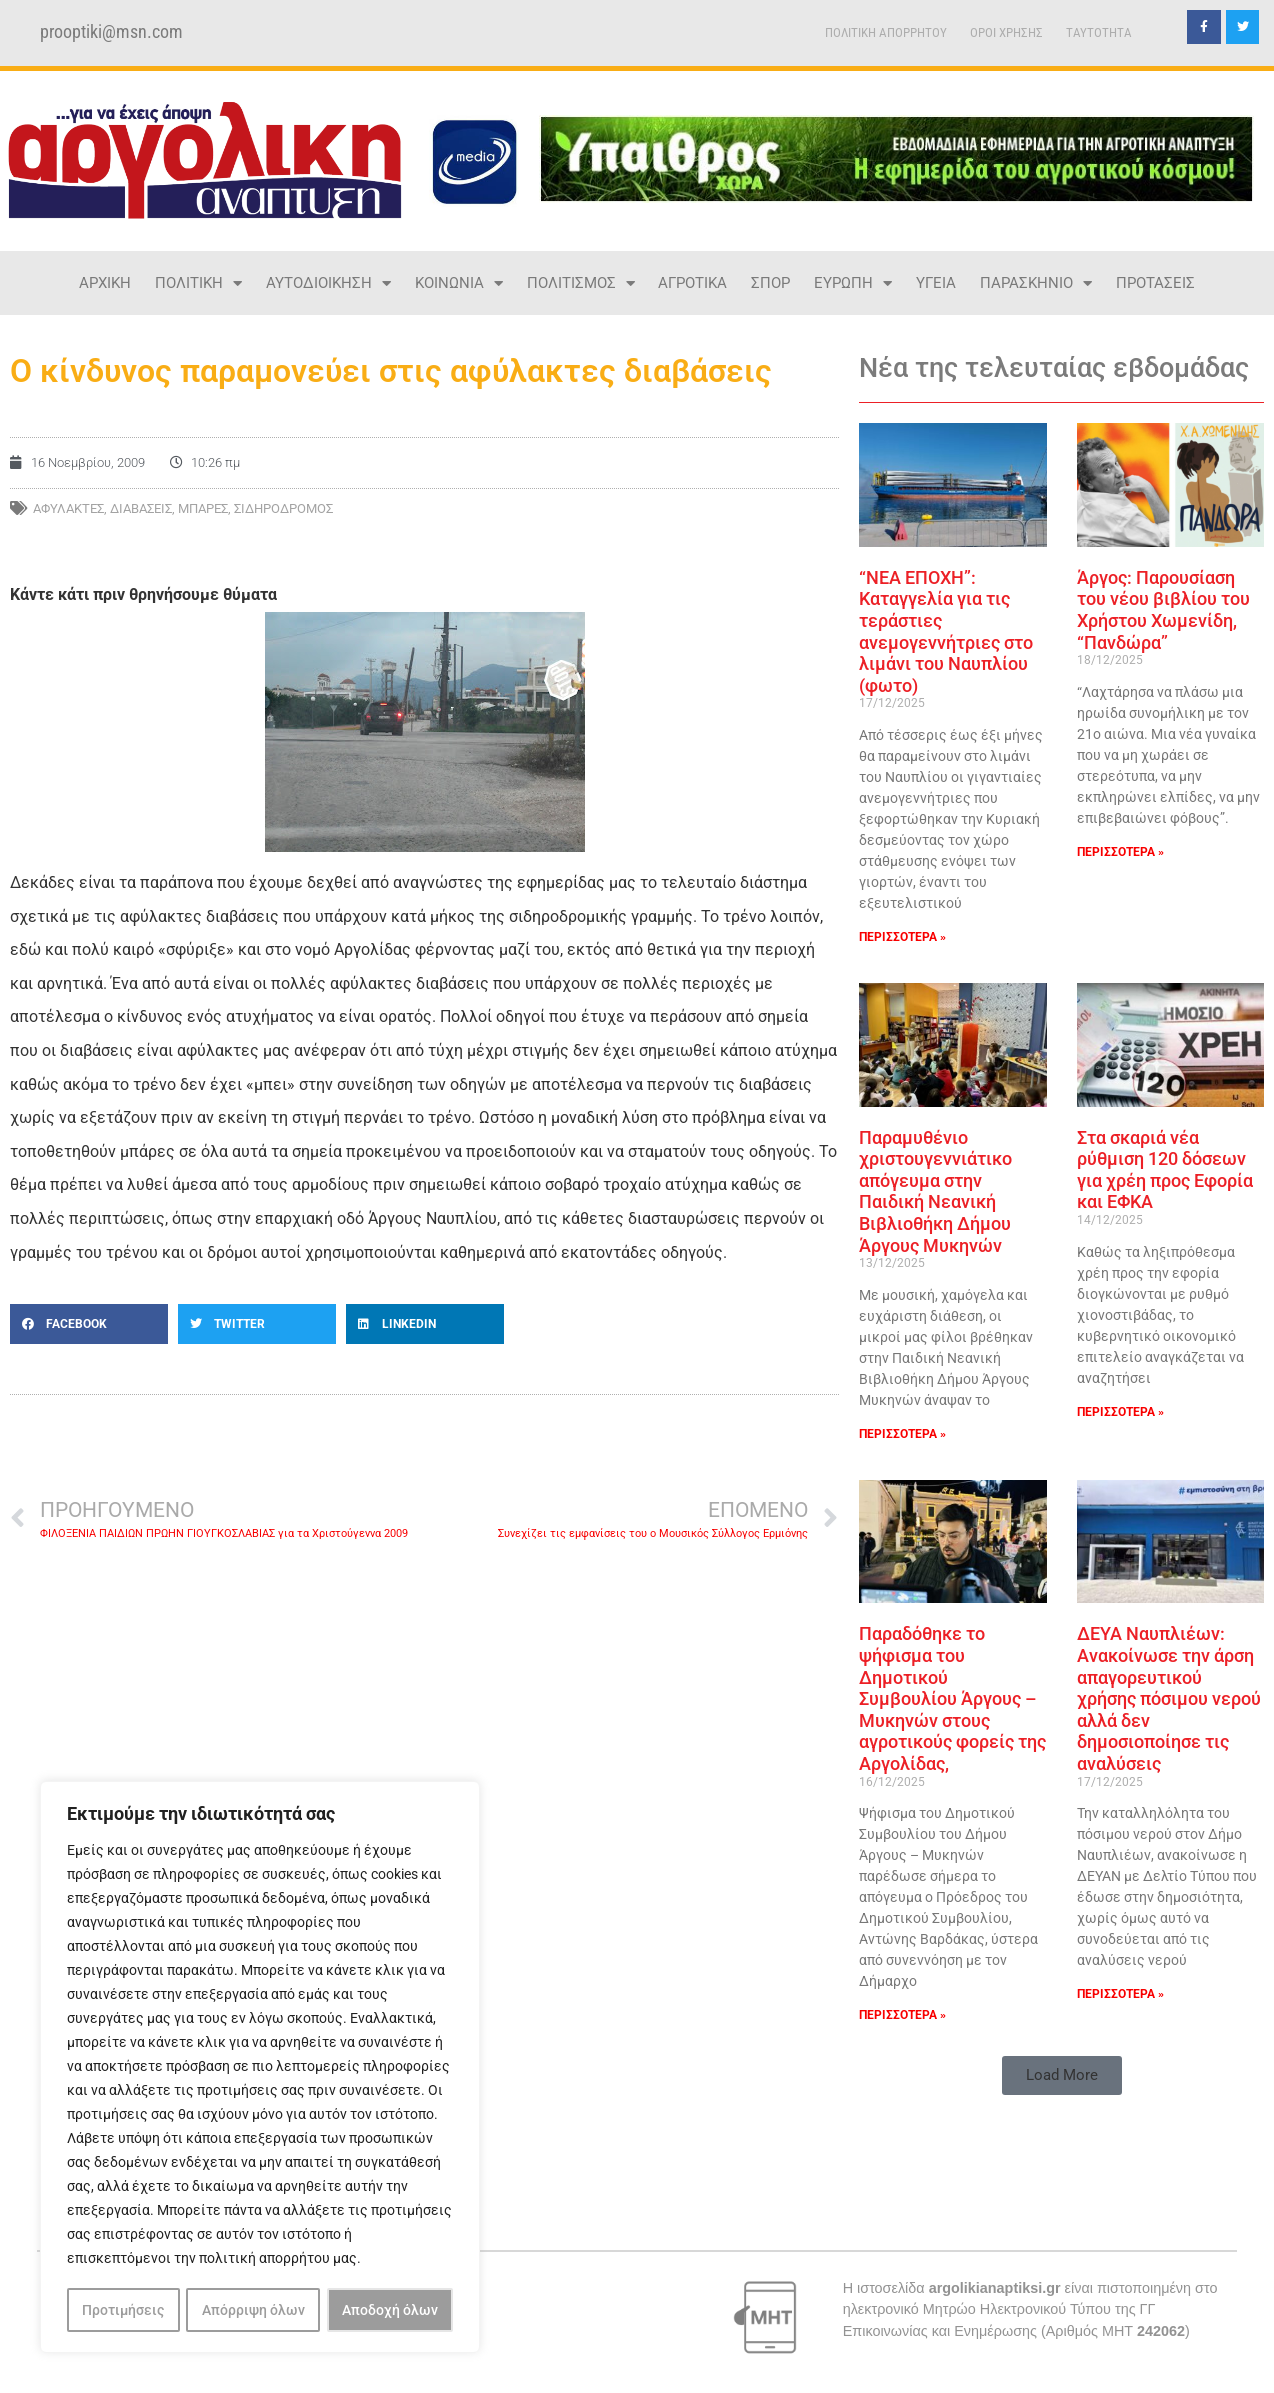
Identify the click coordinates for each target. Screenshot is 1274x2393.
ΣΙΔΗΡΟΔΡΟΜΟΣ (283, 508)
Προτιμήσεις (123, 2310)
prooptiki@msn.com (111, 32)
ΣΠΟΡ (770, 283)
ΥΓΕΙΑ (936, 283)
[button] (89, 1324)
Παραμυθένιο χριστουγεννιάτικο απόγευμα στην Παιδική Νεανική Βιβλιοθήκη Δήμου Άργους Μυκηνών (935, 1191)
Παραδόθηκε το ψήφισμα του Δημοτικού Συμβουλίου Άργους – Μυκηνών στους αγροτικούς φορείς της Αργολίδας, (952, 1698)
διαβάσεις (141, 508)
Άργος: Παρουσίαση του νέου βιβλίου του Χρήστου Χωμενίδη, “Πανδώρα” (1163, 610)
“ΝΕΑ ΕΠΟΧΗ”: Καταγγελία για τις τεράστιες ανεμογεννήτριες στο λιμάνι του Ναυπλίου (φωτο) (946, 631)
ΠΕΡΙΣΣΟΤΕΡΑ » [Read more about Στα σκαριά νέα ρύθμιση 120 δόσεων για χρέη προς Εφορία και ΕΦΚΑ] (1120, 1412)
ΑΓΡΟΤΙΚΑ (692, 283)
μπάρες (203, 508)
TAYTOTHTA (1099, 32)
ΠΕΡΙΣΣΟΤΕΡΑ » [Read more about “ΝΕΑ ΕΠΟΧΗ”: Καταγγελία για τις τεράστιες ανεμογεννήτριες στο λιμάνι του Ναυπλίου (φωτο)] (902, 937)
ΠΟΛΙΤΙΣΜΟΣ (581, 283)
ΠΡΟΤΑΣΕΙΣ (1155, 283)
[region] (260, 2068)
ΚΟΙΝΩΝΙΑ (459, 283)
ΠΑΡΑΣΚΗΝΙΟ (1036, 283)
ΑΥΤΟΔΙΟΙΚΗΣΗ (328, 283)
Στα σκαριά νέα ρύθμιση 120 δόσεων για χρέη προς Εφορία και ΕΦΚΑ (1165, 1170)
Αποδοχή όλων (390, 2310)
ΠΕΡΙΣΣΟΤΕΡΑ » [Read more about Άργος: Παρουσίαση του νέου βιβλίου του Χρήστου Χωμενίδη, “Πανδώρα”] (1120, 852)
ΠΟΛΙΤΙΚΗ (198, 283)
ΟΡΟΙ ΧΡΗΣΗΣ (1006, 32)
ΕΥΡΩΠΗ (853, 283)
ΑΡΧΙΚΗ (105, 283)
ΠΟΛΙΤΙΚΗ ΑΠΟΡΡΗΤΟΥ (886, 32)
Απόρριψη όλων (253, 2310)
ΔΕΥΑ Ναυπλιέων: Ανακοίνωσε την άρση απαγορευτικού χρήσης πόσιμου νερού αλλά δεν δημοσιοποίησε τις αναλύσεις (1169, 1698)
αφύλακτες (68, 508)
